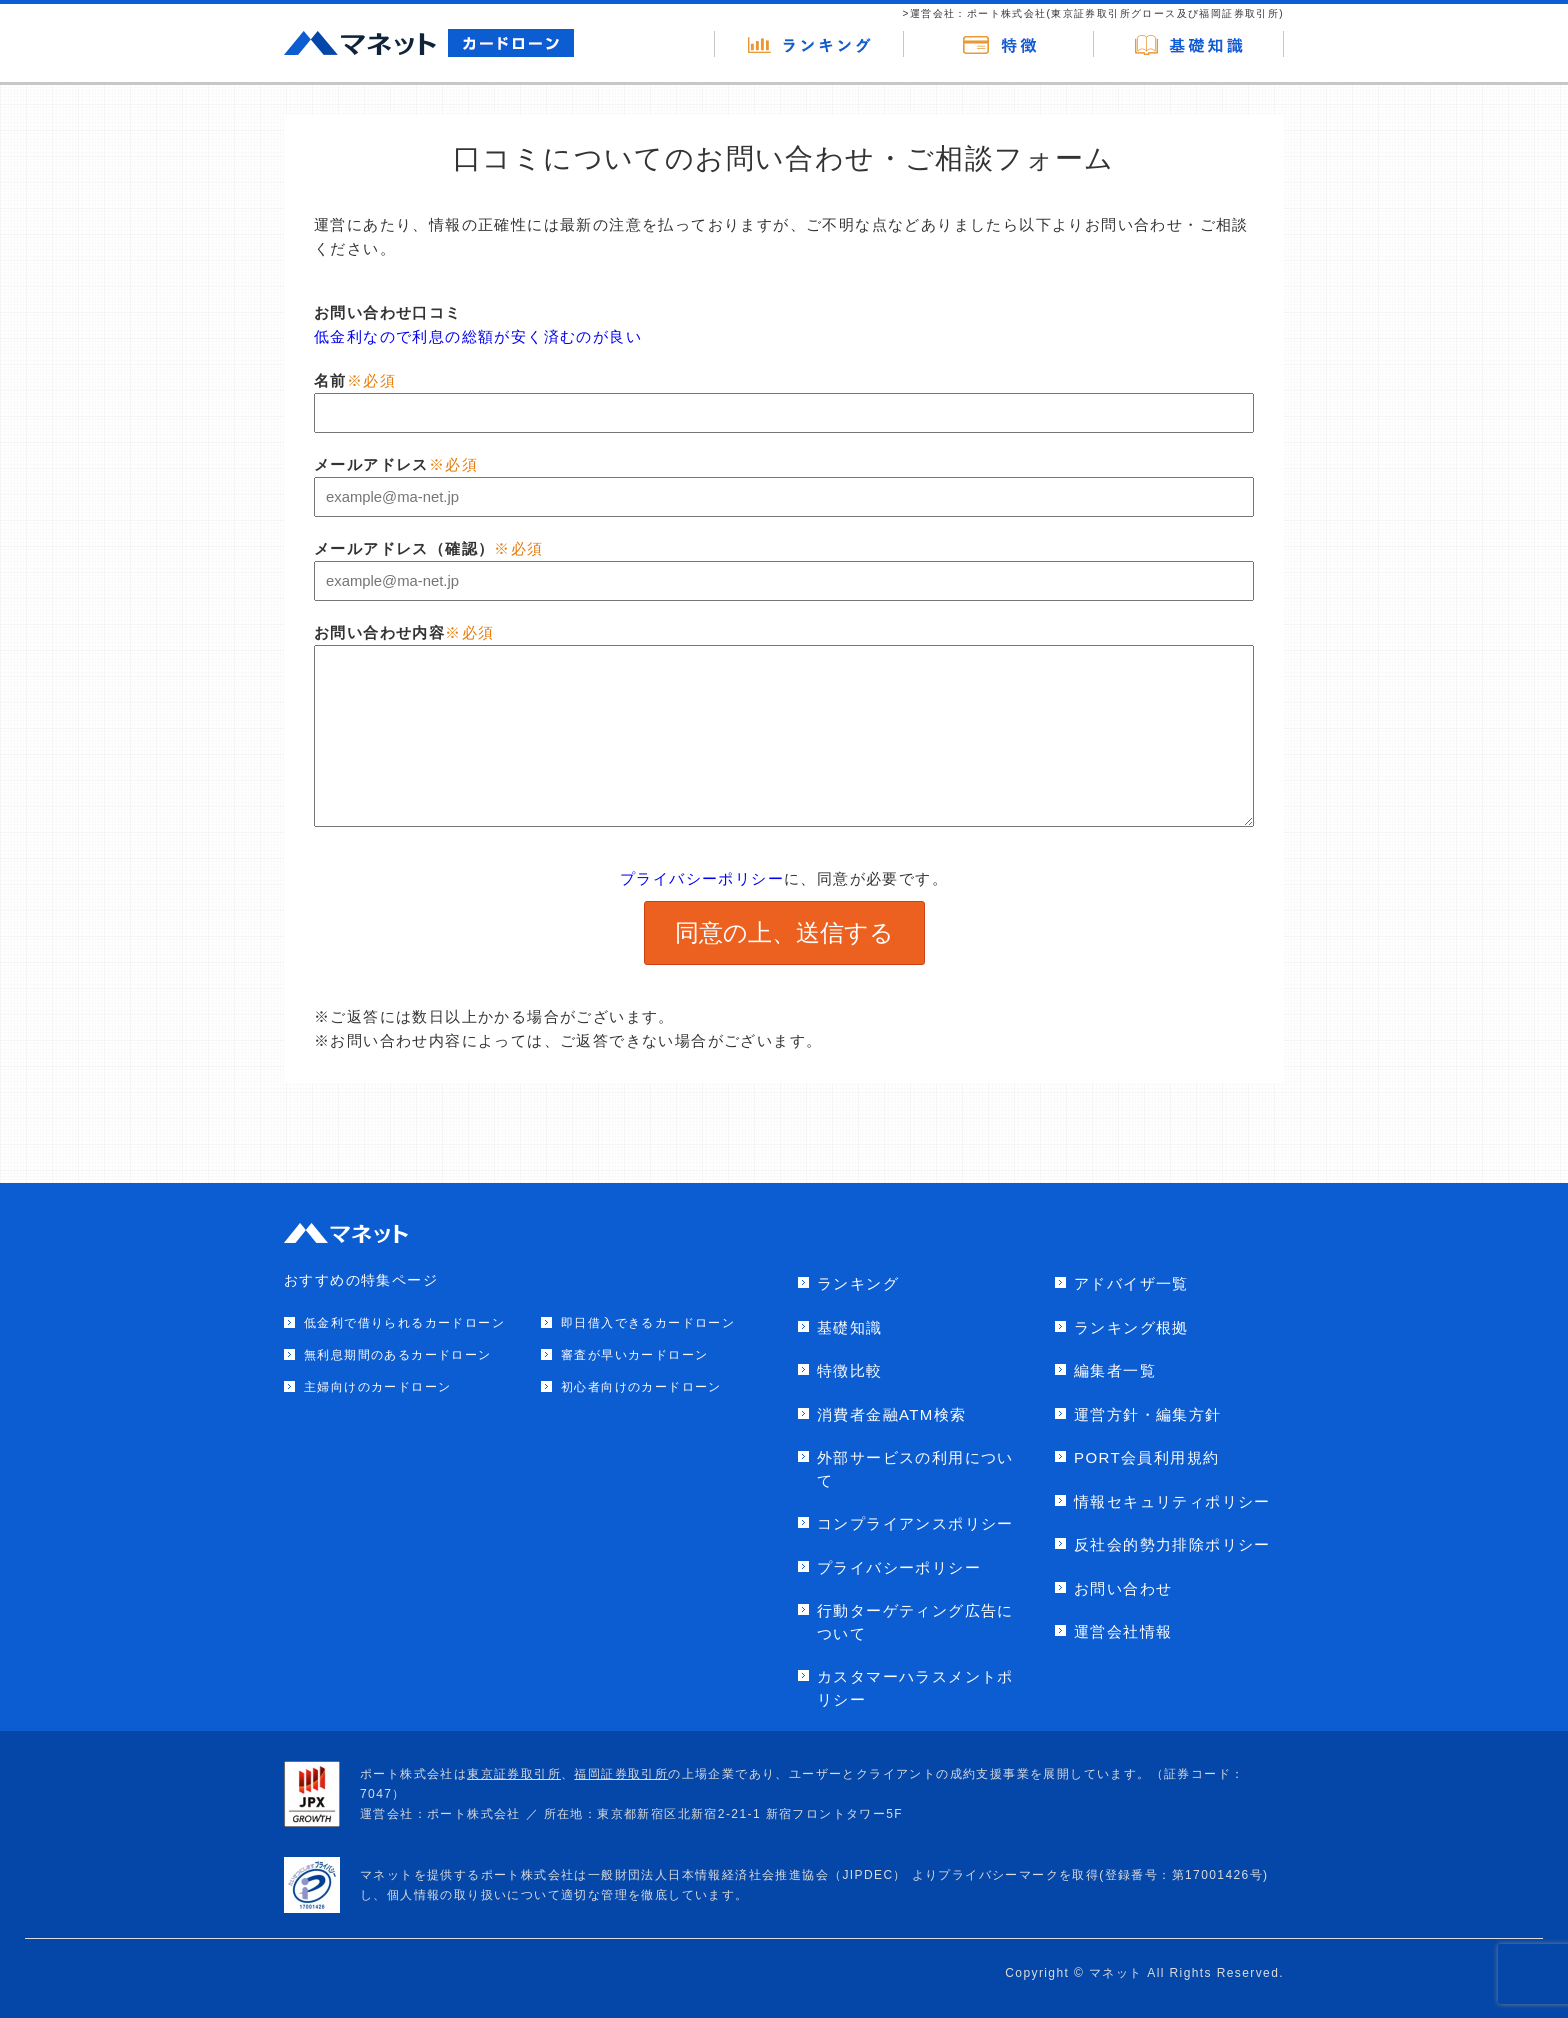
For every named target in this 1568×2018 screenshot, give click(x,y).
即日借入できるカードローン (648, 1323)
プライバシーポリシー (702, 878)
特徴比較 (850, 1370)
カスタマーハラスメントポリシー (915, 1688)
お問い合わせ (1123, 1588)
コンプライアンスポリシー (915, 1523)
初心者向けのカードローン (641, 1387)
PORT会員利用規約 (1146, 1457)
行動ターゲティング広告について (915, 1622)
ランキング (858, 1283)
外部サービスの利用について (915, 1469)
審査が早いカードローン (634, 1355)
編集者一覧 (1115, 1370)
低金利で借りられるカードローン (404, 1323)
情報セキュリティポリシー (1172, 1501)
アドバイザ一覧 (1131, 1283)
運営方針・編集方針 (1148, 1414)
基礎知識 (850, 1327)
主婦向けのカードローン (377, 1387)
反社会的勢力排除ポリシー (1172, 1544)
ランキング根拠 (1131, 1327)
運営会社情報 (1123, 1631)
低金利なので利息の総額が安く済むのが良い (478, 336)
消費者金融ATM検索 (892, 1414)
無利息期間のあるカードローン (398, 1355)
